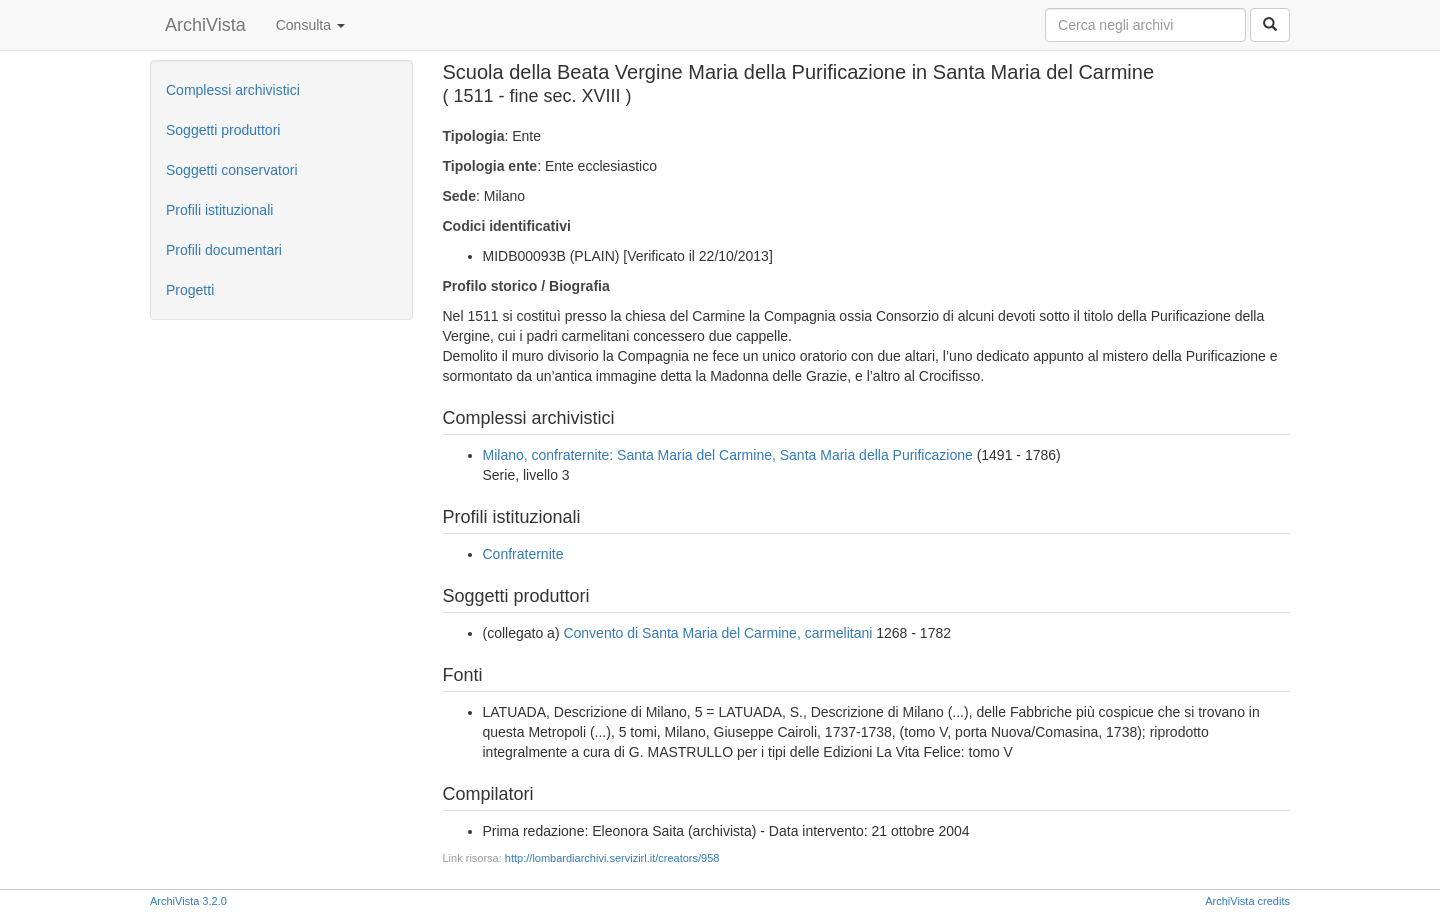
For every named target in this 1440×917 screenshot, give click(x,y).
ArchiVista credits (1247, 901)
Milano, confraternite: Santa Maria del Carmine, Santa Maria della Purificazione (728, 455)
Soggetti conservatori (232, 170)
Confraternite (523, 554)
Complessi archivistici (233, 90)
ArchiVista (205, 25)
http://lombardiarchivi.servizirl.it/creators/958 (612, 858)
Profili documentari (224, 250)
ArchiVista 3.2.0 (188, 901)
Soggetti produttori (223, 130)
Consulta (310, 25)
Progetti (190, 290)
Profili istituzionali (219, 210)
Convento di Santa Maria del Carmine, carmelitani (717, 633)
